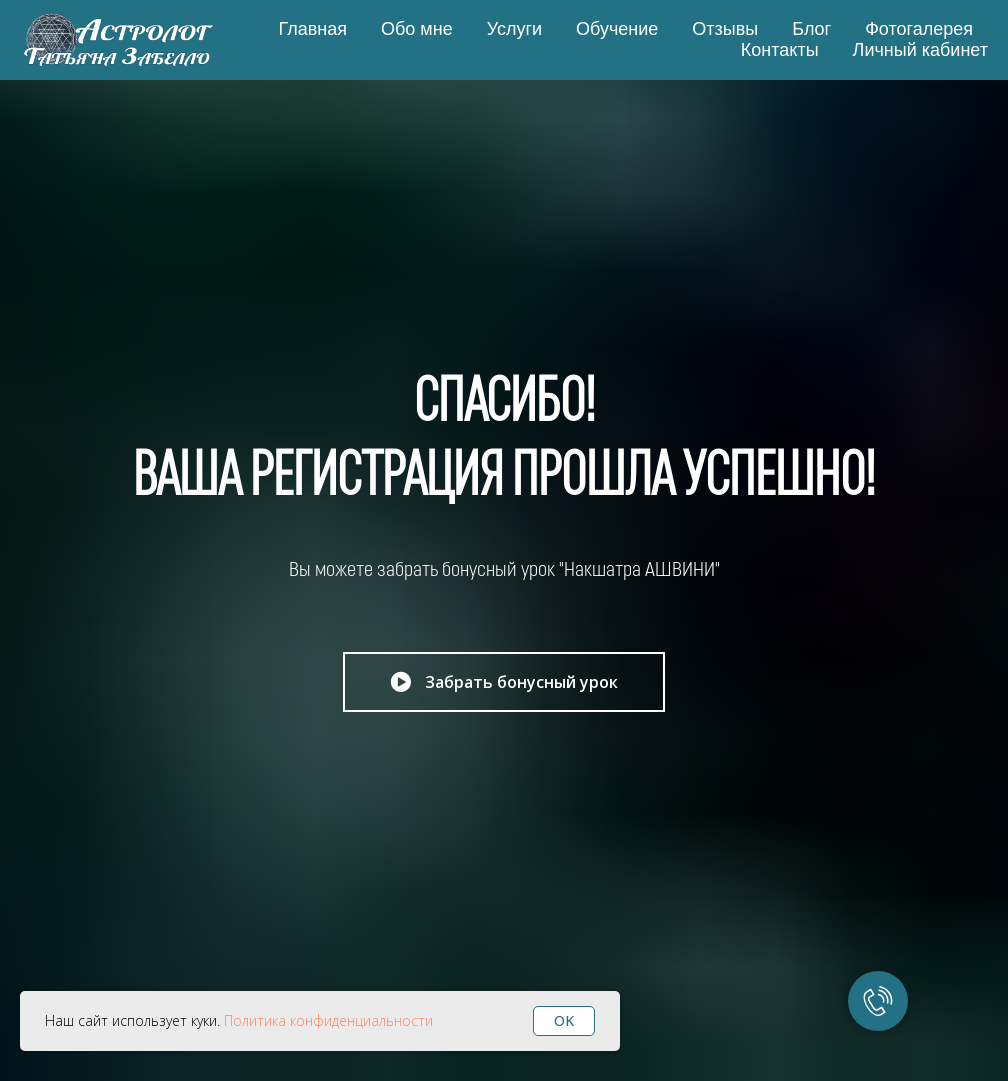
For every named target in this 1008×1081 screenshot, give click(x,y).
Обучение (617, 29)
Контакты (780, 50)
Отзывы (725, 29)
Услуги (514, 29)
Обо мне (417, 29)
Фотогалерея (919, 29)
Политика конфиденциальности (328, 1020)
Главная (312, 29)
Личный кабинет (920, 50)
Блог (811, 29)
